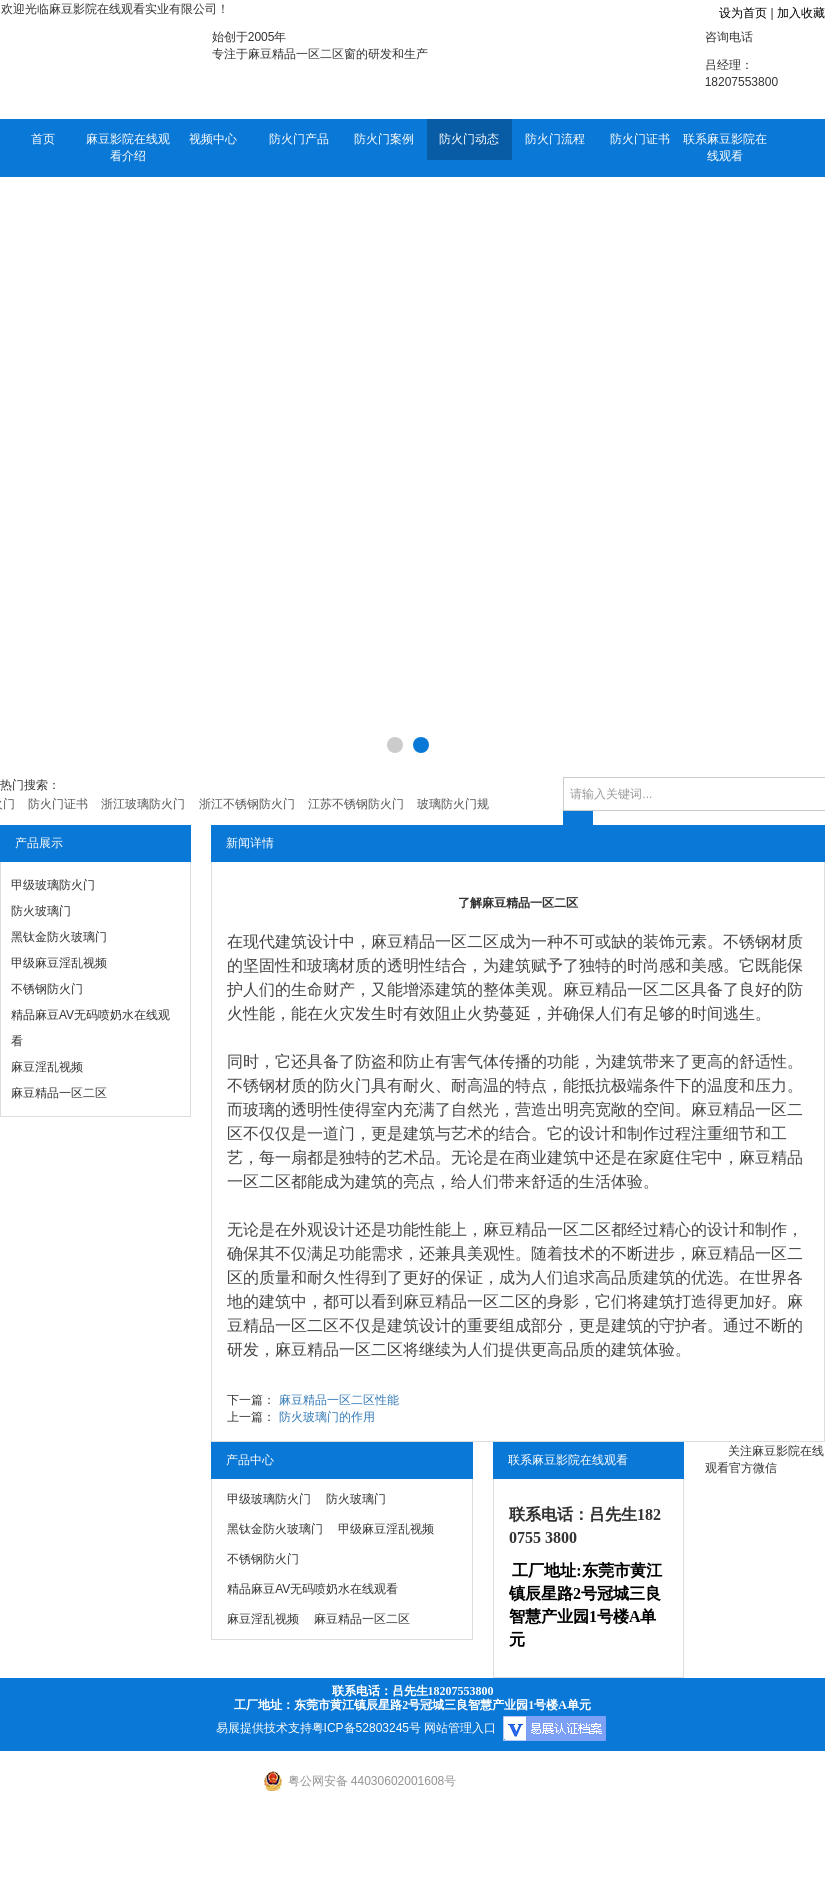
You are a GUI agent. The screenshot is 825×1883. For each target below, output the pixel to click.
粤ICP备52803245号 (366, 1728)
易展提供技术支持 (264, 1728)
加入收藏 (801, 13)
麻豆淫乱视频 (47, 1067)
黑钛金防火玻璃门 (59, 937)
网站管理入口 (460, 1728)
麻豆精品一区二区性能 (339, 1400)
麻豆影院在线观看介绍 (128, 147)
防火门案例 (384, 139)
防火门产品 (299, 139)
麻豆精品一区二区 (59, 1093)
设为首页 (743, 13)
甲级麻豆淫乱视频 (59, 963)
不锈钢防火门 (47, 989)
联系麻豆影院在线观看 (725, 147)
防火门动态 (469, 139)
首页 (43, 139)
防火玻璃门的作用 (327, 1417)
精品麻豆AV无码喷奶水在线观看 (90, 1028)
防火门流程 (555, 139)
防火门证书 (640, 139)
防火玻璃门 (41, 911)
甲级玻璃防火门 (53, 885)
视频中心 (213, 139)
